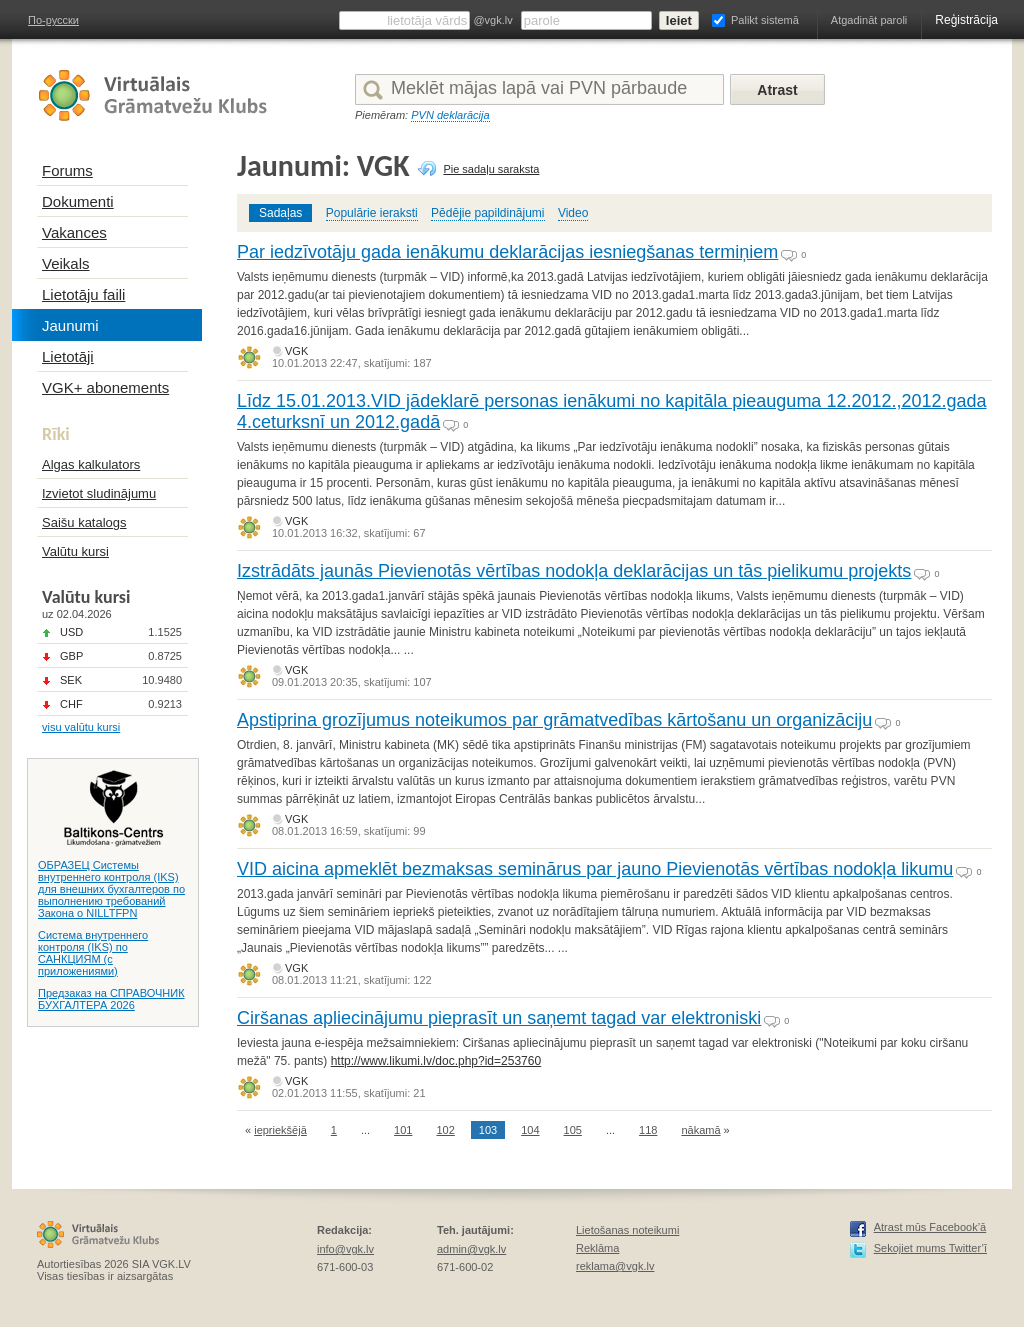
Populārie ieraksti (372, 213)
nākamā (700, 1130)
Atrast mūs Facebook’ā (930, 1227)
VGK (296, 351)
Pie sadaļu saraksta (491, 169)
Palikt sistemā (765, 20)
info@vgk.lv (345, 1249)
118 (648, 1130)
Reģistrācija (966, 20)
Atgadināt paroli (869, 20)
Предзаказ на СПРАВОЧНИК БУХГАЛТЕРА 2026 (111, 999)
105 (573, 1130)
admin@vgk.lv (471, 1249)
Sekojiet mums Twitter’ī (930, 1248)
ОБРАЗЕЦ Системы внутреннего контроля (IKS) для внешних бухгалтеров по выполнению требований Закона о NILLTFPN (111, 889)
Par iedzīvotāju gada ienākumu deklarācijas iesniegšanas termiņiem (507, 252)
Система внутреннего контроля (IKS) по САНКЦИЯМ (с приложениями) (93, 953)
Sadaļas (280, 213)
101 (403, 1130)
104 (530, 1130)
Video (573, 213)
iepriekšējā (280, 1130)
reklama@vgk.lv (615, 1266)
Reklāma (597, 1248)
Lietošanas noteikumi (627, 1230)
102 (445, 1130)
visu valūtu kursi (81, 727)
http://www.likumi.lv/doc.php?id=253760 (436, 1061)
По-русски (53, 20)
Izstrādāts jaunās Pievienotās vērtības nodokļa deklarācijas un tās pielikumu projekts (574, 571)
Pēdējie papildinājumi (487, 213)
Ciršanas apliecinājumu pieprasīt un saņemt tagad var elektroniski (499, 1018)
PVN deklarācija (450, 115)
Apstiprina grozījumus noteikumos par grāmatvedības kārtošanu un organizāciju (554, 720)
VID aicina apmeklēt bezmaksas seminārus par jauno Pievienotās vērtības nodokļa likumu (595, 869)
